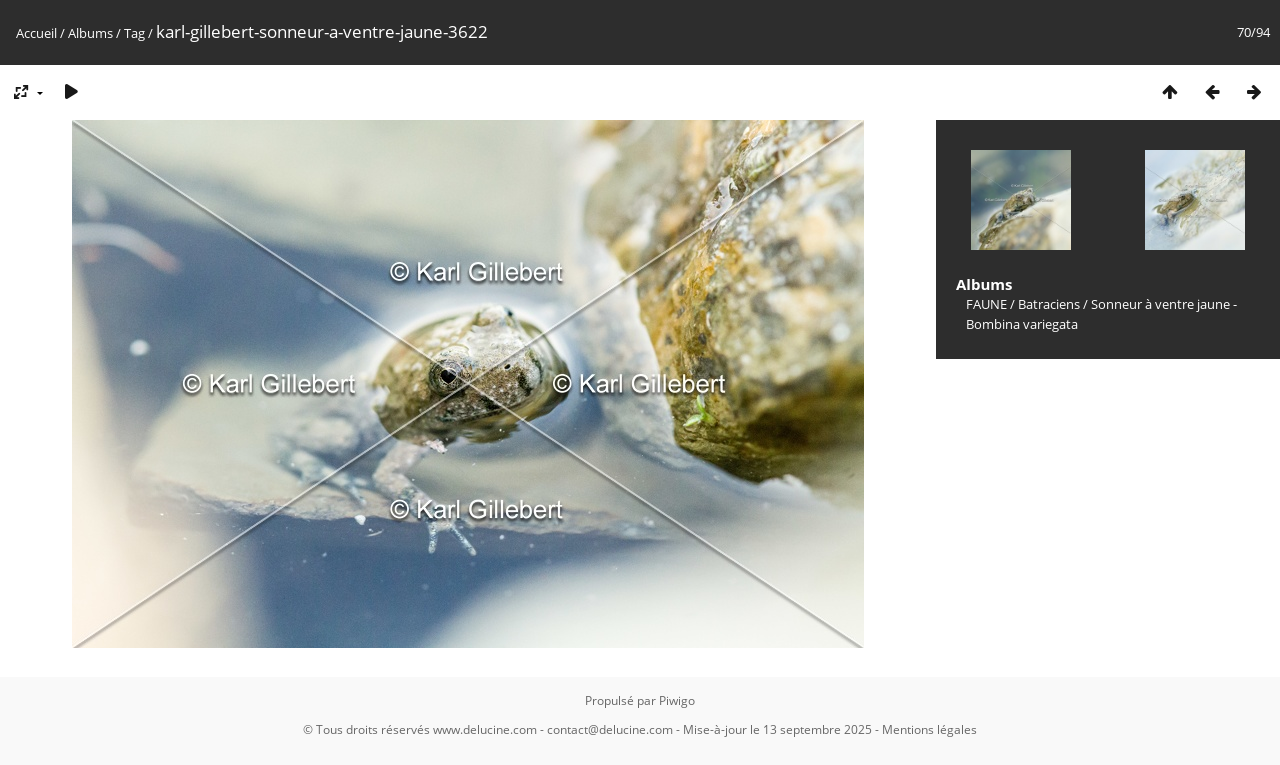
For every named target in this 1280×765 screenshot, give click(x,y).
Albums (90, 33)
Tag (134, 33)
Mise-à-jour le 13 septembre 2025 (777, 729)
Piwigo (677, 700)
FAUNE (986, 304)
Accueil (36, 33)
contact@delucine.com (610, 729)
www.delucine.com (485, 729)
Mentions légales (929, 729)
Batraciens (1049, 304)
